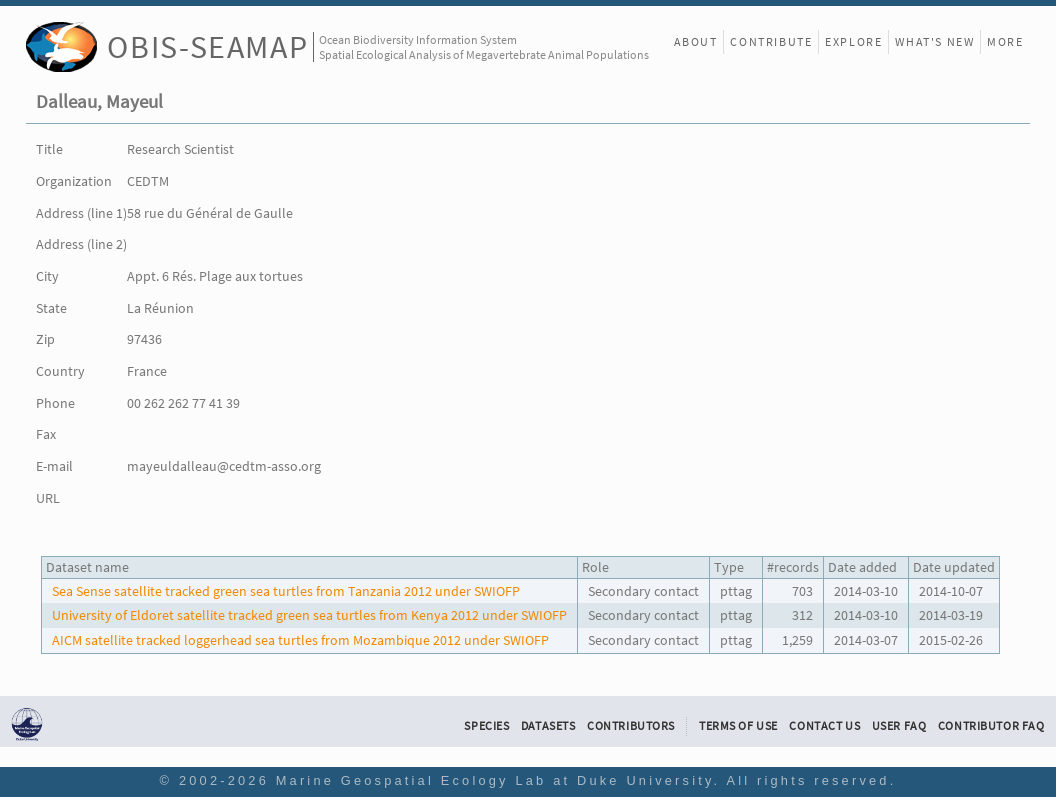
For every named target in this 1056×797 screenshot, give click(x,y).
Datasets (548, 726)
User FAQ (899, 726)
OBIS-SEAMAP (207, 46)
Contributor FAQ (991, 726)
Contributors (631, 726)
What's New (934, 41)
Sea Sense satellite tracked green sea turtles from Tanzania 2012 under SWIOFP (286, 591)
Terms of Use (738, 726)
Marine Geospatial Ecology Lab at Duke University (495, 780)
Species (486, 726)
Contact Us (824, 726)
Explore (853, 41)
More (1005, 41)
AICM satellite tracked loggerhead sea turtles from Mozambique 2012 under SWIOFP (300, 640)
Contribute (771, 41)
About (696, 41)
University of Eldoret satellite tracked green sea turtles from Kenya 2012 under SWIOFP (309, 615)
